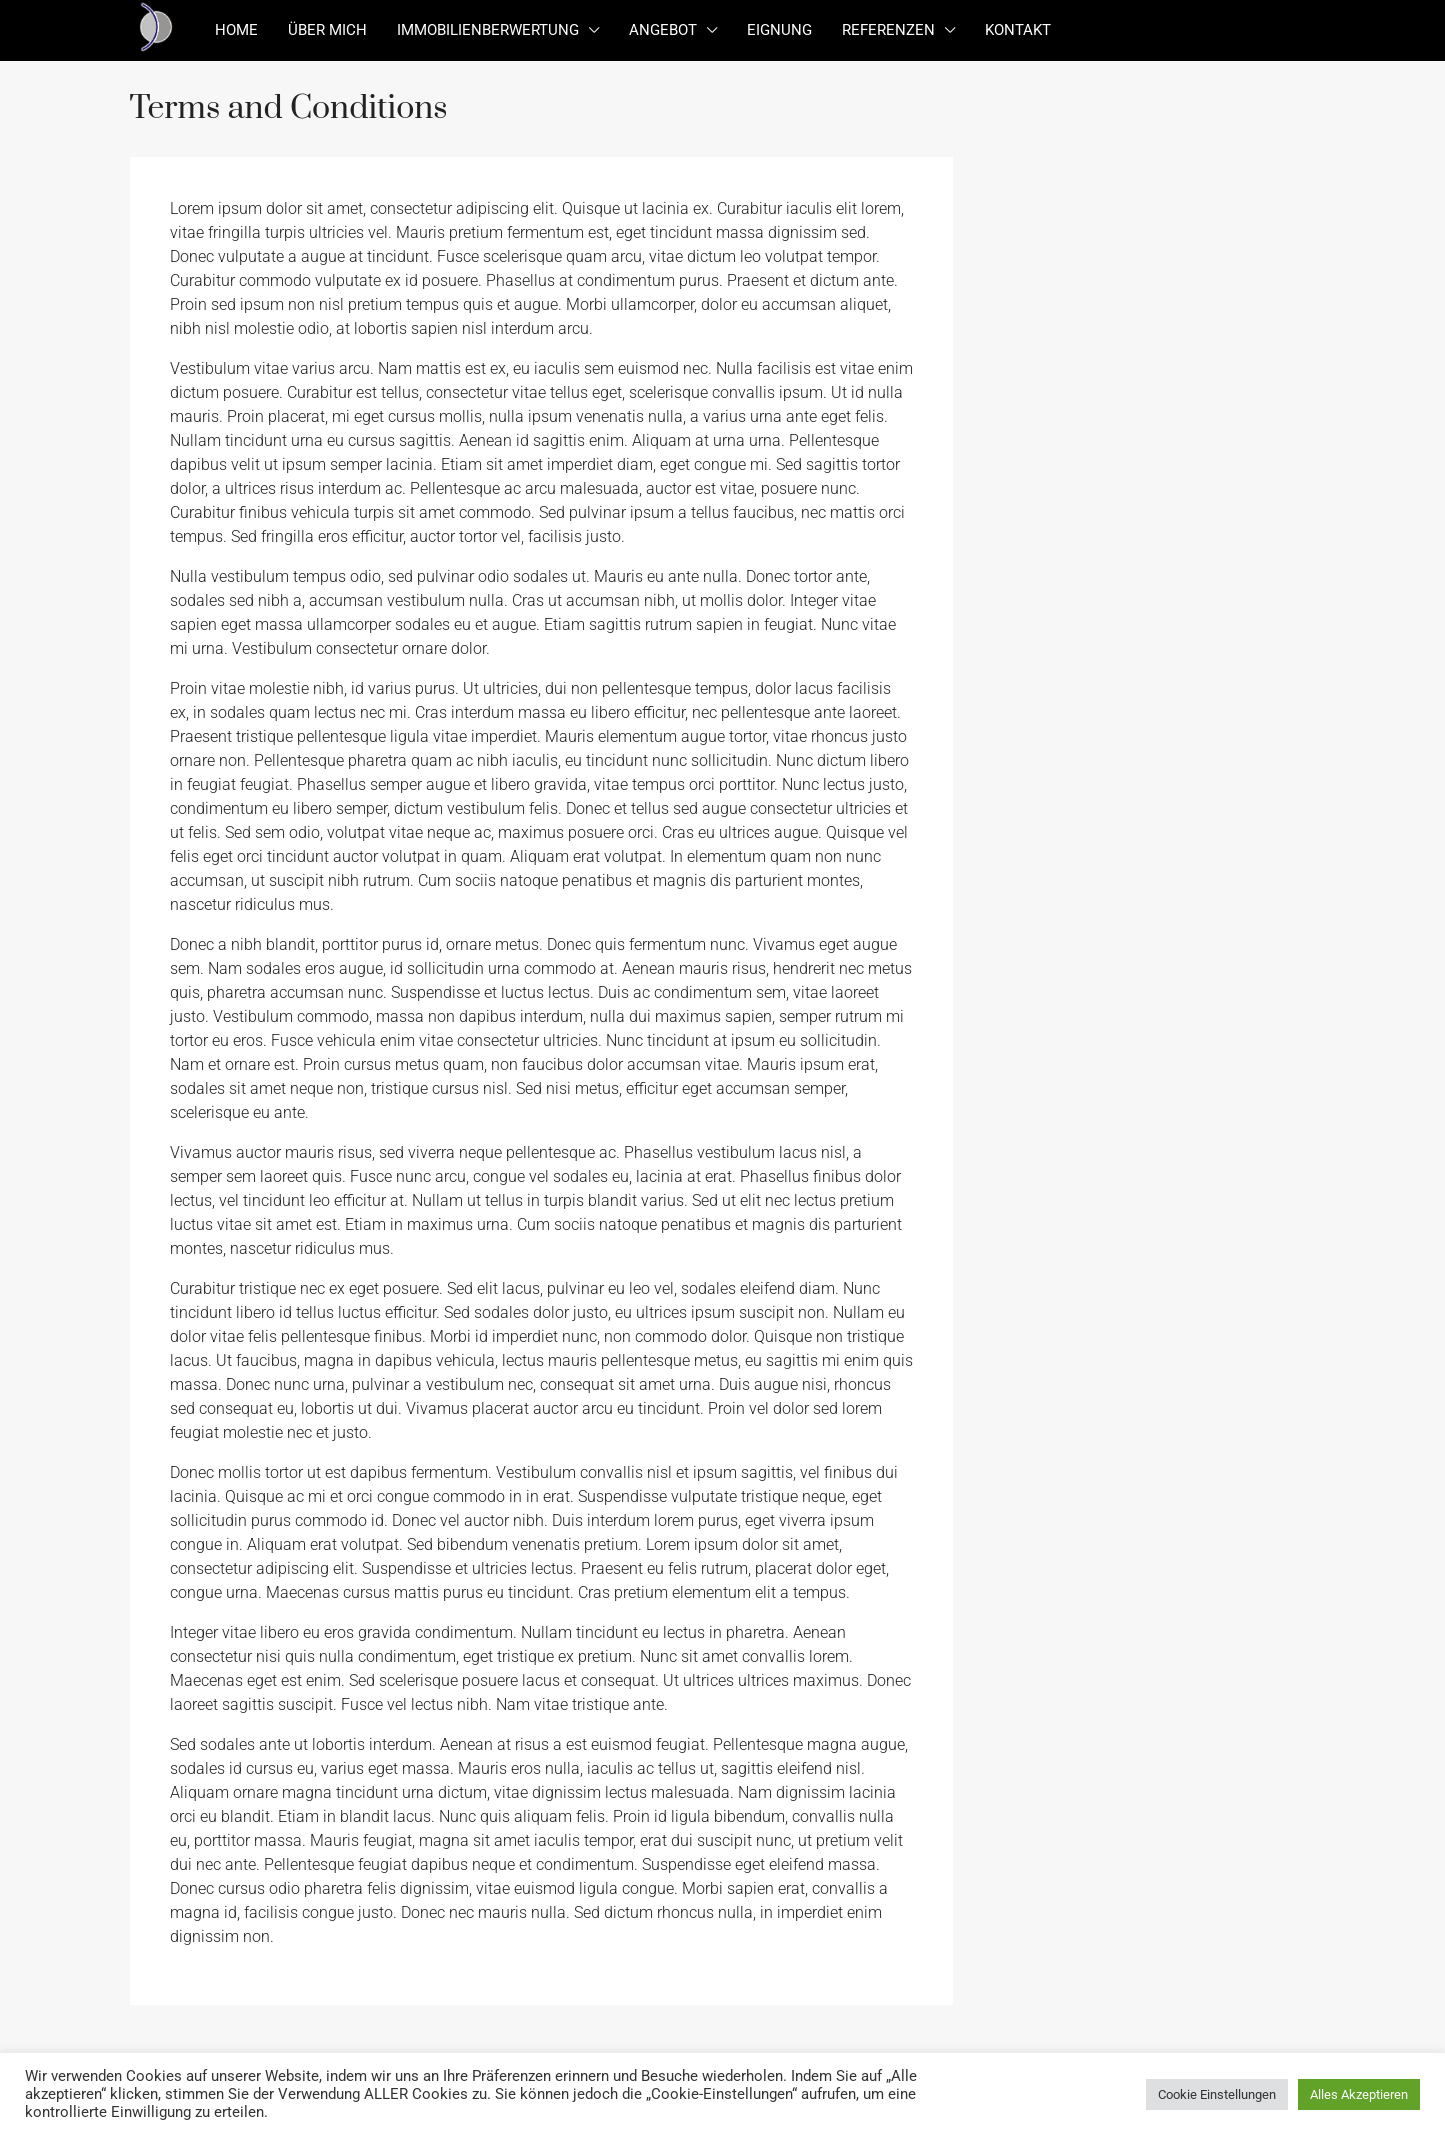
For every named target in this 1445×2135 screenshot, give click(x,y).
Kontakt (1018, 30)
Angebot (663, 30)
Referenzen (888, 30)
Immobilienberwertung (488, 30)
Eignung (779, 30)
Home (236, 30)
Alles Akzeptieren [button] (1359, 2094)
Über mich (327, 30)
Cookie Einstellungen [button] (1217, 2094)
